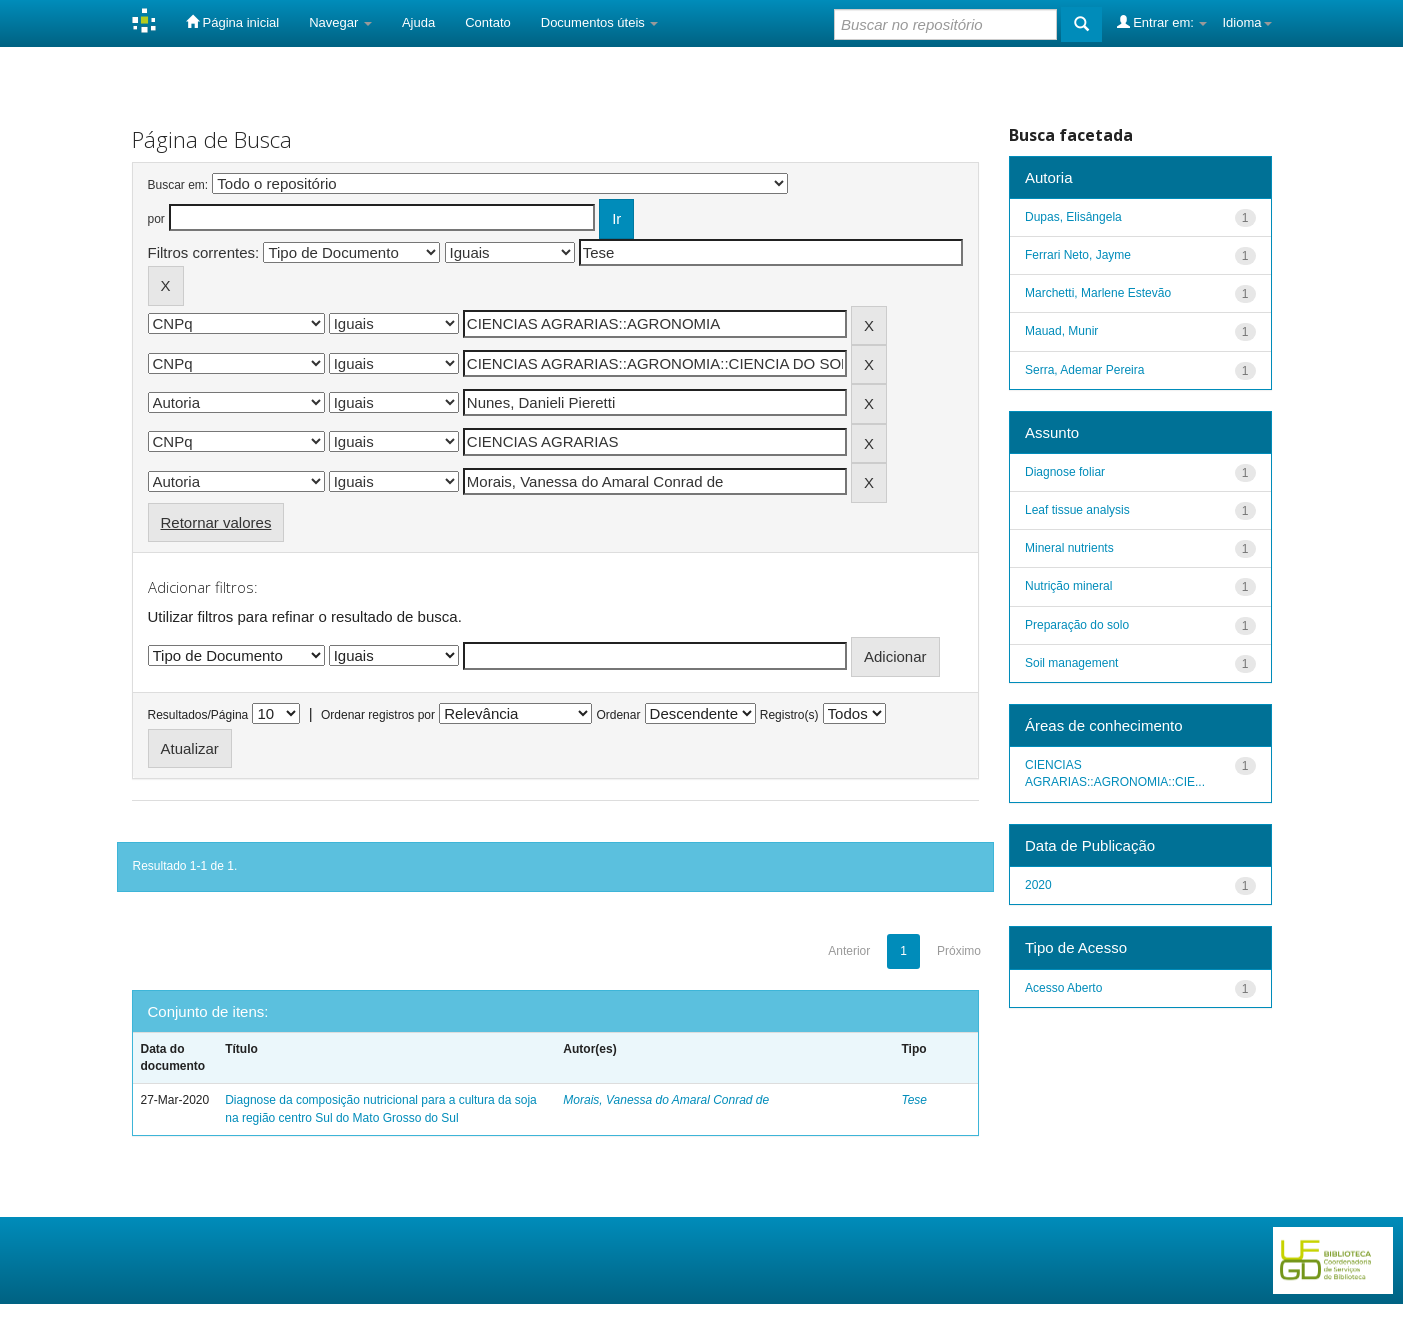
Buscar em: (178, 185)
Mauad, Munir (1061, 331)
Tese (914, 1100)
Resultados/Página (198, 715)
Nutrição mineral (1068, 586)
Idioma (1246, 22)
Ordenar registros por (378, 715)
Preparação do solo (1077, 625)
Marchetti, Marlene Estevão (1098, 293)
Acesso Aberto (1063, 988)
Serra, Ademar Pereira (1084, 370)
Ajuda (418, 22)
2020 (1038, 885)
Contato (488, 22)
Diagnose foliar (1065, 472)
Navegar (340, 22)
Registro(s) (789, 715)
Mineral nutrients (1069, 548)
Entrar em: (1162, 22)
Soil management (1071, 663)
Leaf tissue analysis (1077, 510)
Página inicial (232, 22)
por (156, 219)
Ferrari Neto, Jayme (1078, 255)
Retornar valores (216, 522)
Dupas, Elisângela (1073, 217)
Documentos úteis (600, 22)
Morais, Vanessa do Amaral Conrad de (666, 1100)
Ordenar (618, 715)
